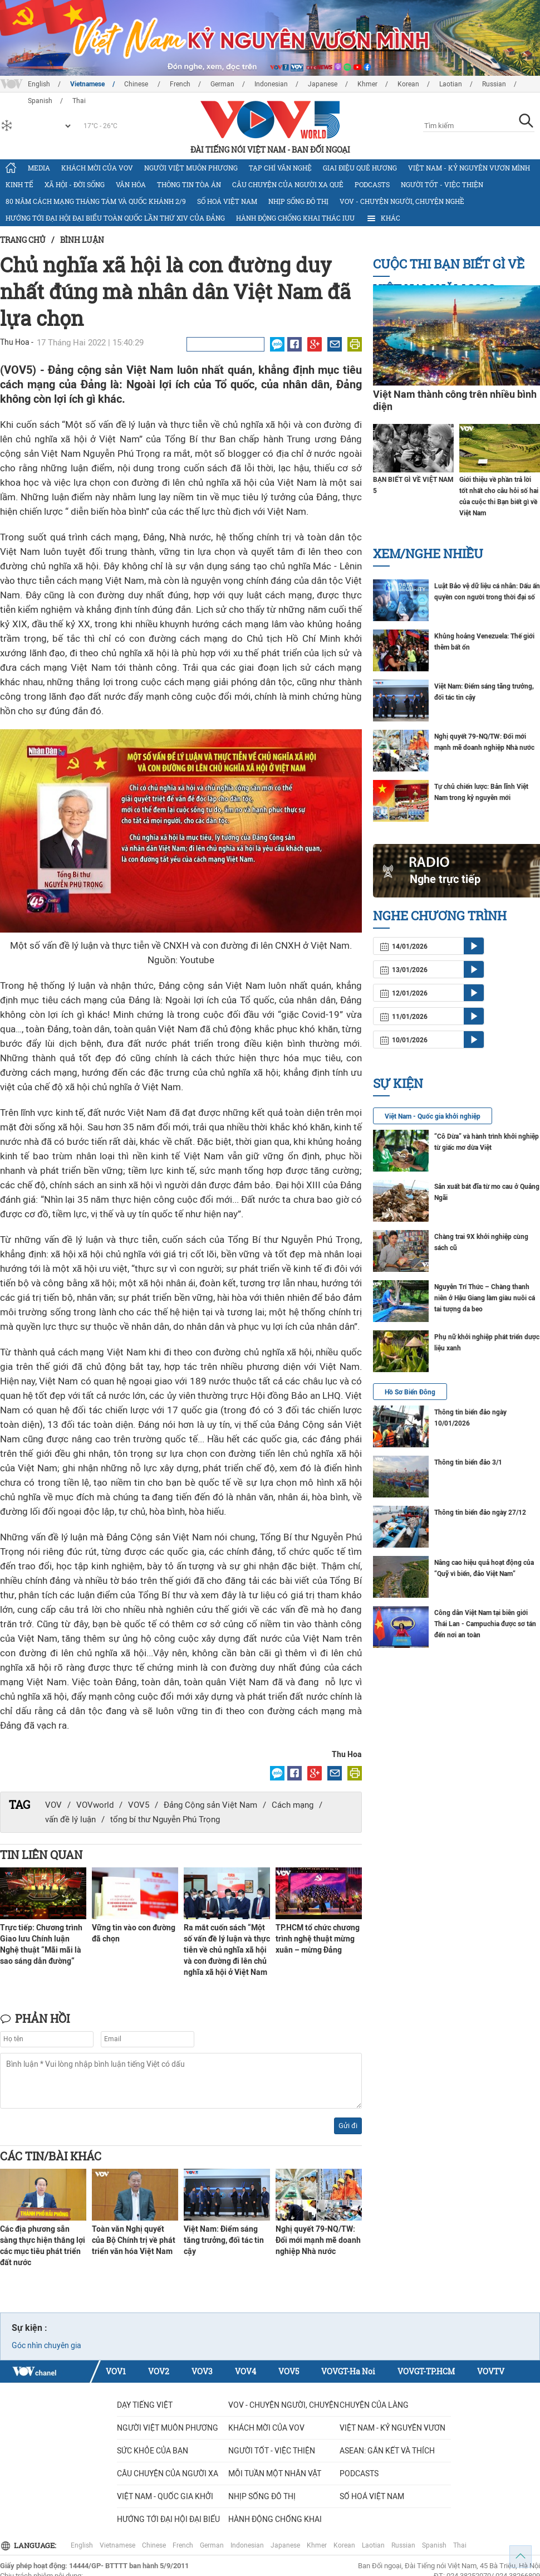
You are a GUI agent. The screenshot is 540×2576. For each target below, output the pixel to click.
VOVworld (95, 1805)
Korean (408, 84)
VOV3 (202, 2371)
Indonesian (271, 84)
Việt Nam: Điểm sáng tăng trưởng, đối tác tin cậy (224, 2240)
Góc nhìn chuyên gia (46, 2345)
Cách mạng (292, 1805)
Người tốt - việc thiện (442, 184)
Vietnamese (87, 84)
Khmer (367, 84)
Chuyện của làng (374, 2405)
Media (39, 167)
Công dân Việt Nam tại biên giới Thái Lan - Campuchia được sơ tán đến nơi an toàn (485, 1624)
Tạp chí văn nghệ (280, 167)
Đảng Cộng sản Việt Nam (210, 1805)
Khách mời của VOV (97, 167)
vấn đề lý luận (70, 1819)
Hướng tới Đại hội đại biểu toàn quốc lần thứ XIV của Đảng (115, 217)
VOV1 (116, 2371)
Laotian (450, 84)
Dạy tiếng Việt (145, 2405)
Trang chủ (23, 240)
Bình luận (82, 240)
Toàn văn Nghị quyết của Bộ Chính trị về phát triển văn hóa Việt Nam (133, 2240)
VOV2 (158, 2371)
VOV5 (138, 1805)
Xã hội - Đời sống (75, 184)
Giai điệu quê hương (360, 167)
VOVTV (490, 2371)
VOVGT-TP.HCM (426, 2371)
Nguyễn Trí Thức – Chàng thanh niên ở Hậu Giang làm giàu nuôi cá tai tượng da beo (484, 1298)
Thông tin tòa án (189, 184)
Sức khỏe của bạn (152, 2450)
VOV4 (245, 2371)
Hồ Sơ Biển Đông (410, 1392)
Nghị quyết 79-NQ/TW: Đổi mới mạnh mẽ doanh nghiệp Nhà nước (318, 2240)
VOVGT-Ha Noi (348, 2371)
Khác (383, 218)
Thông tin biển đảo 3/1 (468, 1462)
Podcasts (372, 184)
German (222, 84)
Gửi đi (347, 2125)
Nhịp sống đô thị (298, 201)
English (39, 84)
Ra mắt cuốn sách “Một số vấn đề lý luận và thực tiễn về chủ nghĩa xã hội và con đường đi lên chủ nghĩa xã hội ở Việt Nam (227, 1950)
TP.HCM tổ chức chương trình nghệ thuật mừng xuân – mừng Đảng (318, 1938)
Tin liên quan (41, 1854)
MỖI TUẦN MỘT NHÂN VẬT (274, 2473)
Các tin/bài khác (50, 2156)
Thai (460, 2545)
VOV (53, 1805)
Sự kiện (398, 1083)
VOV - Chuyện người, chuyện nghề (402, 201)
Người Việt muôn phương (191, 167)
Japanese (322, 84)
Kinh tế (19, 184)
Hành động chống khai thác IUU (295, 217)
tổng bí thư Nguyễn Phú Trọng (165, 1819)
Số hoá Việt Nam (227, 201)
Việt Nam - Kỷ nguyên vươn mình (469, 167)
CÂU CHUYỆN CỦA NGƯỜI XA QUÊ (287, 184)
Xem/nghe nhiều (428, 553)
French (180, 84)
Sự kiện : (29, 2328)
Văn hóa (131, 184)
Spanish (434, 2545)
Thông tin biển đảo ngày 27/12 (480, 1512)
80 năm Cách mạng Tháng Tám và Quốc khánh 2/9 (96, 201)
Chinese (137, 84)
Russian (494, 84)
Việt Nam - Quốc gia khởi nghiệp (432, 1116)
